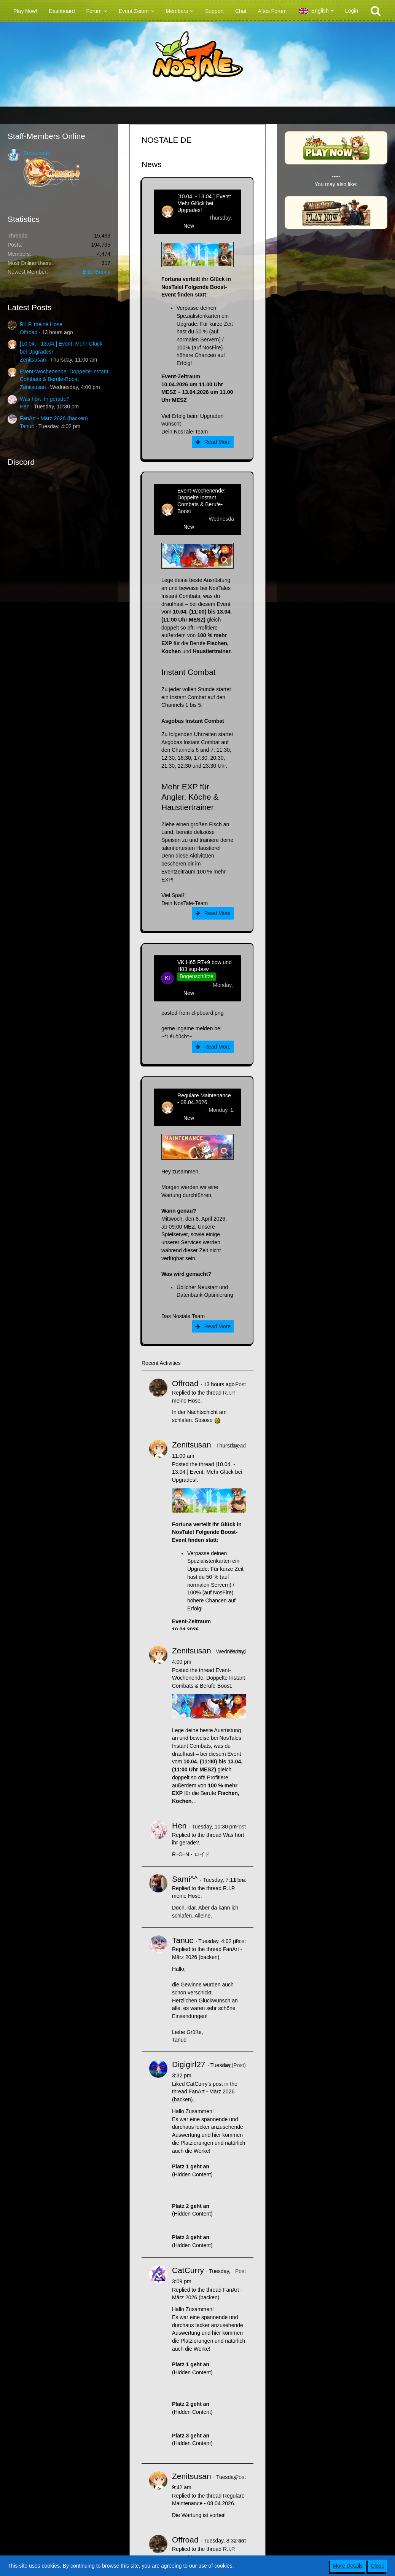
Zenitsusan (33, 360)
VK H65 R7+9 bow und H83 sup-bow (204, 965)
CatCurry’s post (204, 2084)
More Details (348, 2566)
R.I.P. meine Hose (41, 324)
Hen (25, 406)
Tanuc (27, 426)
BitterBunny (96, 272)
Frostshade (37, 153)
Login (351, 11)
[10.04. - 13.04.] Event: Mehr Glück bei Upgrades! (204, 203)
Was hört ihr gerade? (44, 399)
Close (377, 2566)
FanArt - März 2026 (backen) (54, 418)
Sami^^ (185, 1879)
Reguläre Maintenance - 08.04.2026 (204, 1098)
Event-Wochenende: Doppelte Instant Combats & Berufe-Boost (201, 501)
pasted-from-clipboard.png (192, 1013)
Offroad (28, 332)
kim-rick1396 (192, 985)
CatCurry (188, 2270)
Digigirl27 (188, 2064)
